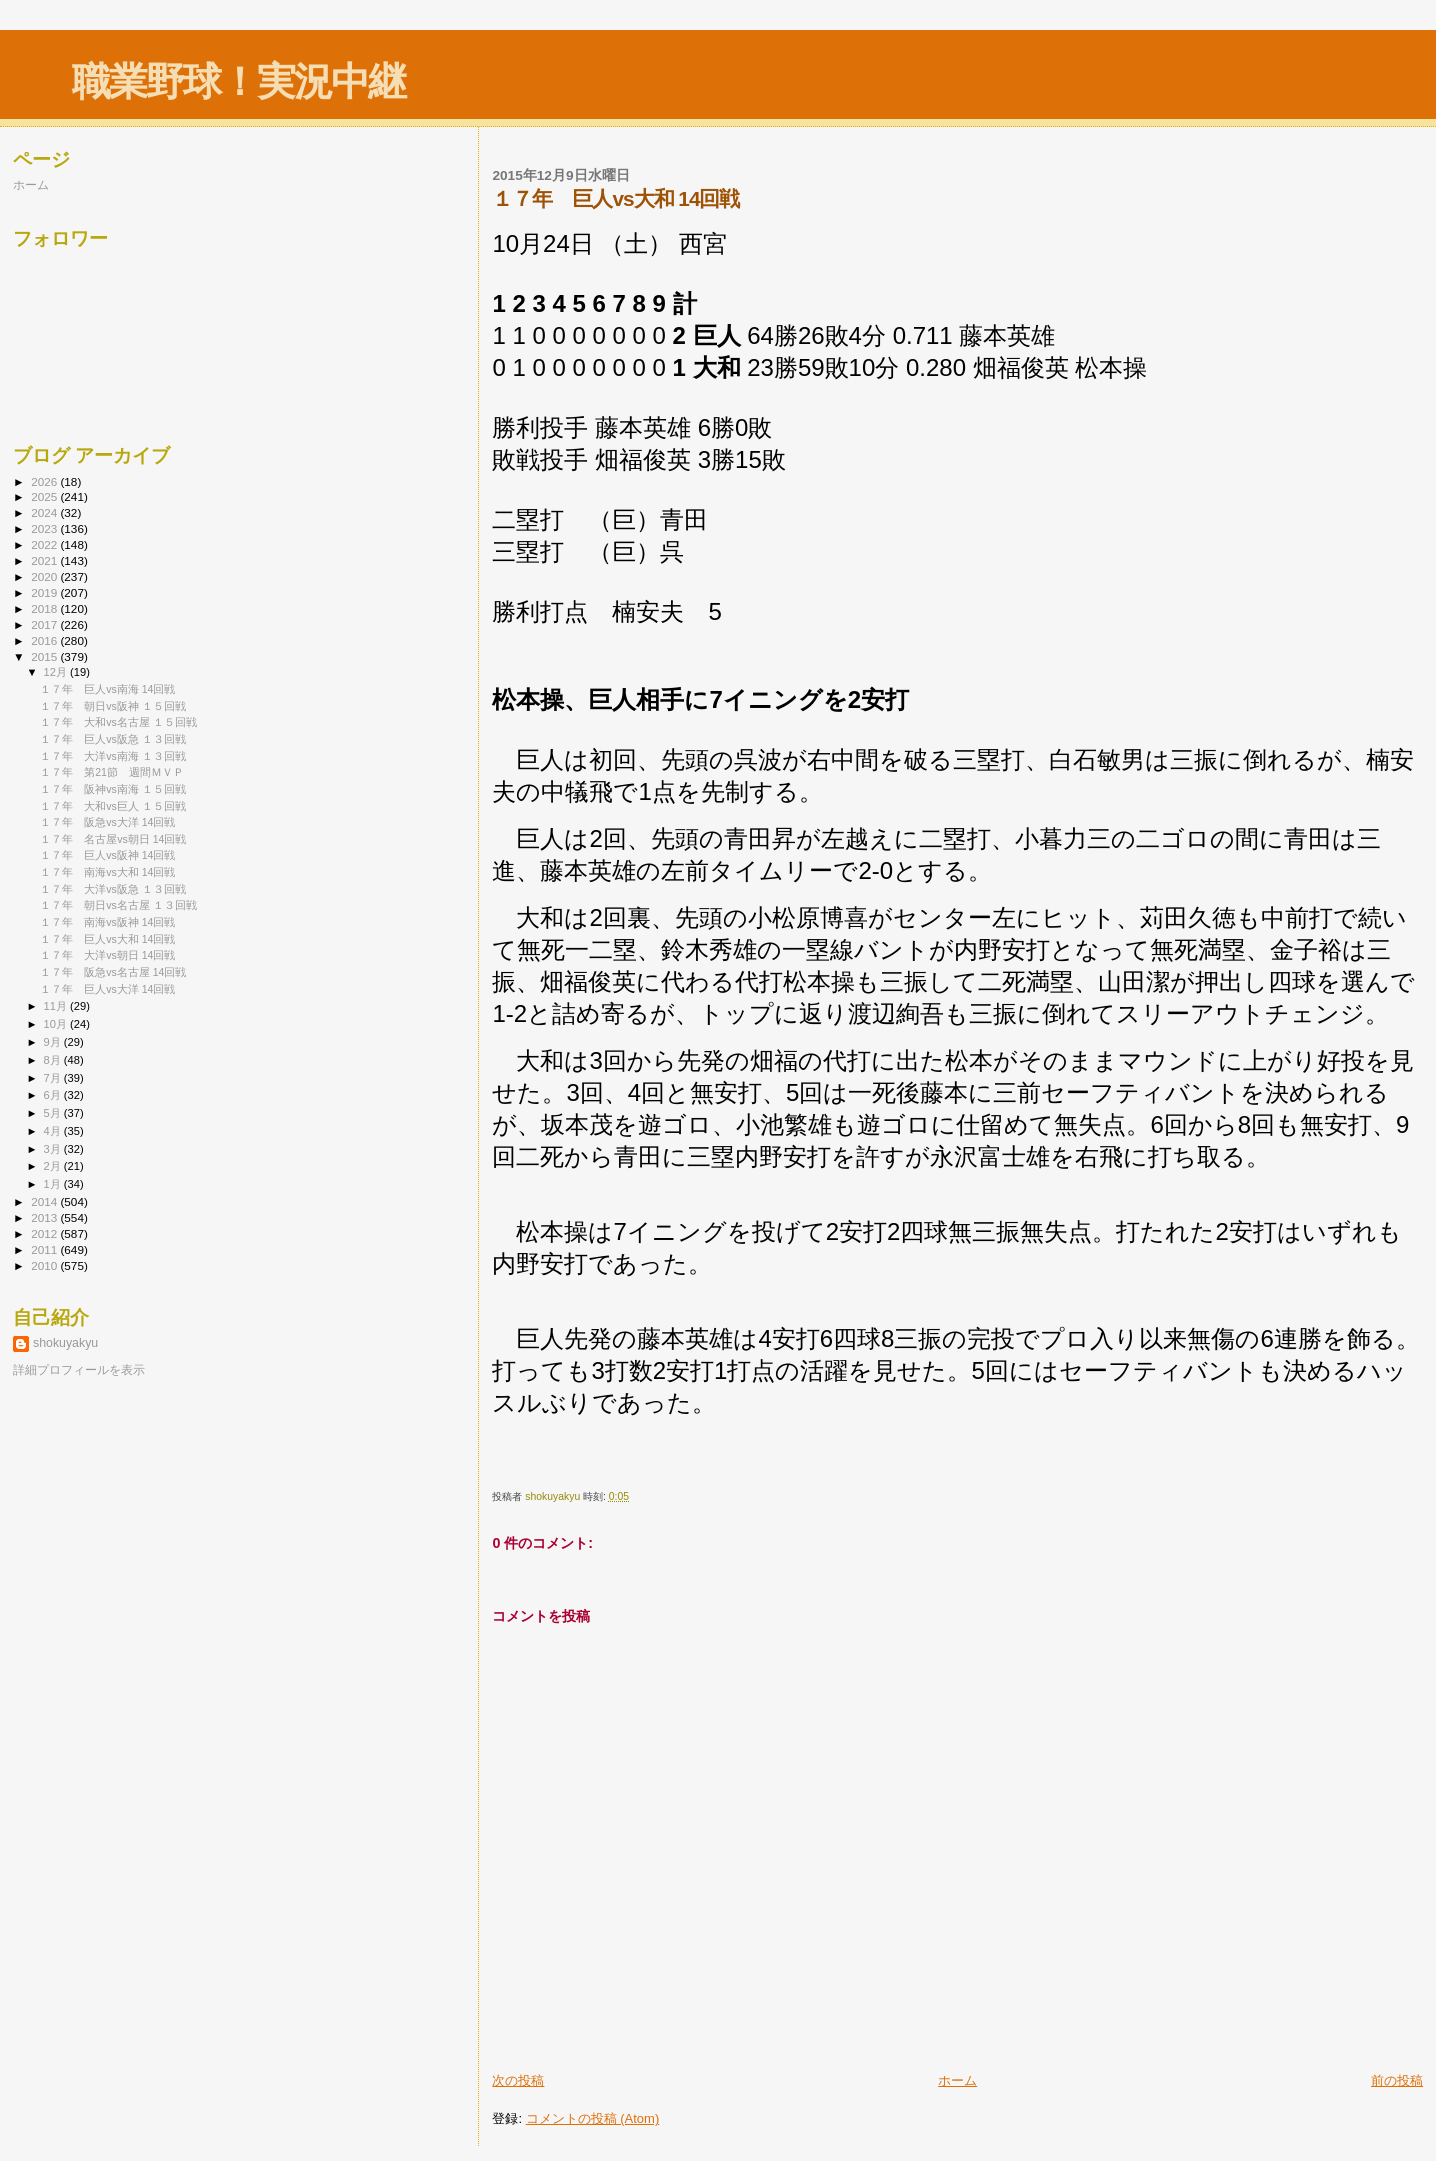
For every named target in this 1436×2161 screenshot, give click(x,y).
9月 (54, 1042)
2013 (45, 1217)
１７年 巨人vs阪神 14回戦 (107, 855)
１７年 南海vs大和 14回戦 (107, 872)
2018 (45, 608)
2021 (45, 560)
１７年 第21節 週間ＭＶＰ (112, 772)
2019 (45, 592)
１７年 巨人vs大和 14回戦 (107, 939)
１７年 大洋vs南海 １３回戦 (113, 756)
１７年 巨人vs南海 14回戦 (107, 689)
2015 (45, 656)
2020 (45, 576)
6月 (54, 1095)
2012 (45, 1233)
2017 (45, 624)
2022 (45, 544)
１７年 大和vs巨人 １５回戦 (113, 806)
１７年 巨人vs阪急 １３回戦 (113, 739)
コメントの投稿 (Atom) (593, 2118)
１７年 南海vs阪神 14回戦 (107, 922)
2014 (45, 1201)
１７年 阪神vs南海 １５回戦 (113, 789)
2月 (54, 1166)
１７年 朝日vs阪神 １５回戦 (113, 706)
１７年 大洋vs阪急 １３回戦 (113, 889)
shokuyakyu (65, 1343)
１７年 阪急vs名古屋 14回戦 (113, 972)
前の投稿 (1397, 2080)
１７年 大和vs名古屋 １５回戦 (118, 722)
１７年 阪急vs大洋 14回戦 (107, 822)
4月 (54, 1131)
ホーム (957, 2080)
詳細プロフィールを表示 (79, 1370)
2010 (45, 1265)
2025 (45, 496)
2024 (45, 512)
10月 (57, 1024)
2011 (45, 1249)
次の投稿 (518, 2080)
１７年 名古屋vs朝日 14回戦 (113, 839)
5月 (54, 1113)
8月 (54, 1060)
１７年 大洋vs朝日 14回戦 (107, 955)
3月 (54, 1149)
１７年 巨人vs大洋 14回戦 (107, 989)
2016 (45, 640)
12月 (57, 672)
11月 (57, 1006)
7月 (54, 1078)
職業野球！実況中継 (238, 81)
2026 (45, 481)
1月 (54, 1184)
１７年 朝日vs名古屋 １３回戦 (118, 905)
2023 (45, 528)
